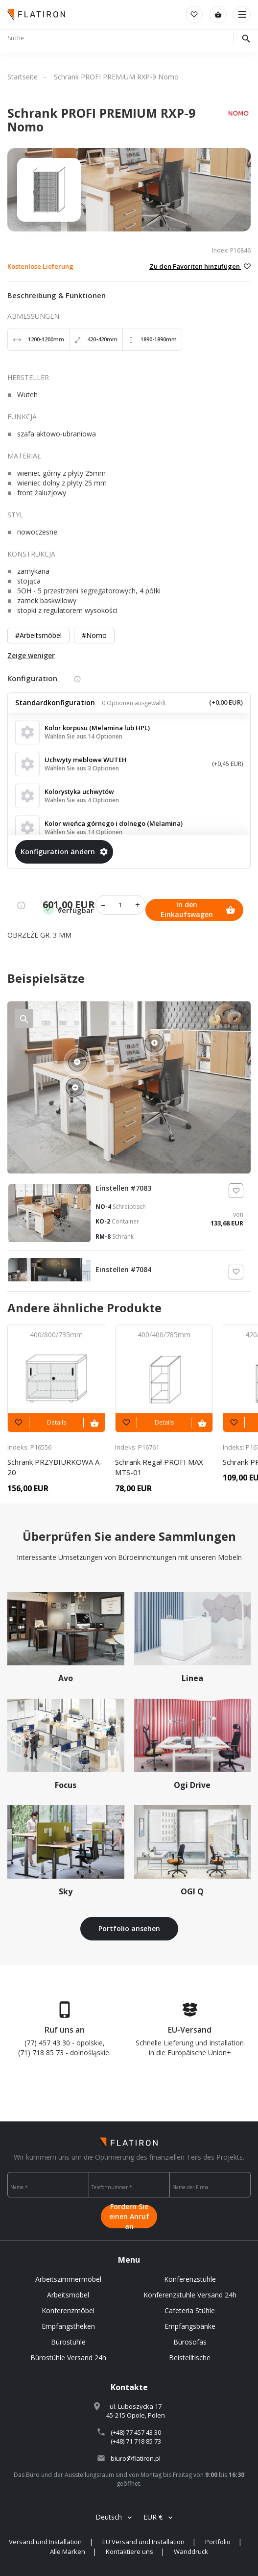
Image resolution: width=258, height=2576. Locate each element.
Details (56, 1422)
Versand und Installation (45, 2541)
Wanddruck (191, 2551)
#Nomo (94, 635)
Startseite (22, 76)
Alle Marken (67, 2551)
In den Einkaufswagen (198, 909)
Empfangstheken (68, 2326)
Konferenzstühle (190, 2279)
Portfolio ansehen (129, 1928)
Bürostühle (68, 2341)
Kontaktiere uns (129, 2551)
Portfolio (218, 2541)
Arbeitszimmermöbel (68, 2279)
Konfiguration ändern (64, 851)
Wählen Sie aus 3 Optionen (82, 768)
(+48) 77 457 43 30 (136, 2432)
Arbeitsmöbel (68, 2294)
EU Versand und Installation (143, 2541)
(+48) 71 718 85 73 (136, 2441)
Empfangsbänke (189, 2326)
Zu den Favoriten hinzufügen (200, 266)
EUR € (153, 2517)
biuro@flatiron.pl (136, 2458)
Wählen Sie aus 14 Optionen (83, 736)
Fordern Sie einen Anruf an (129, 2216)
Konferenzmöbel (68, 2310)
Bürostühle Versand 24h (68, 2357)
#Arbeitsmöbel (38, 635)
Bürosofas (190, 2341)
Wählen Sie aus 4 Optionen (82, 800)
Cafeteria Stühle (189, 2310)
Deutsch (108, 2517)
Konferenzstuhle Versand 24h (189, 2294)
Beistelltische (190, 2357)
